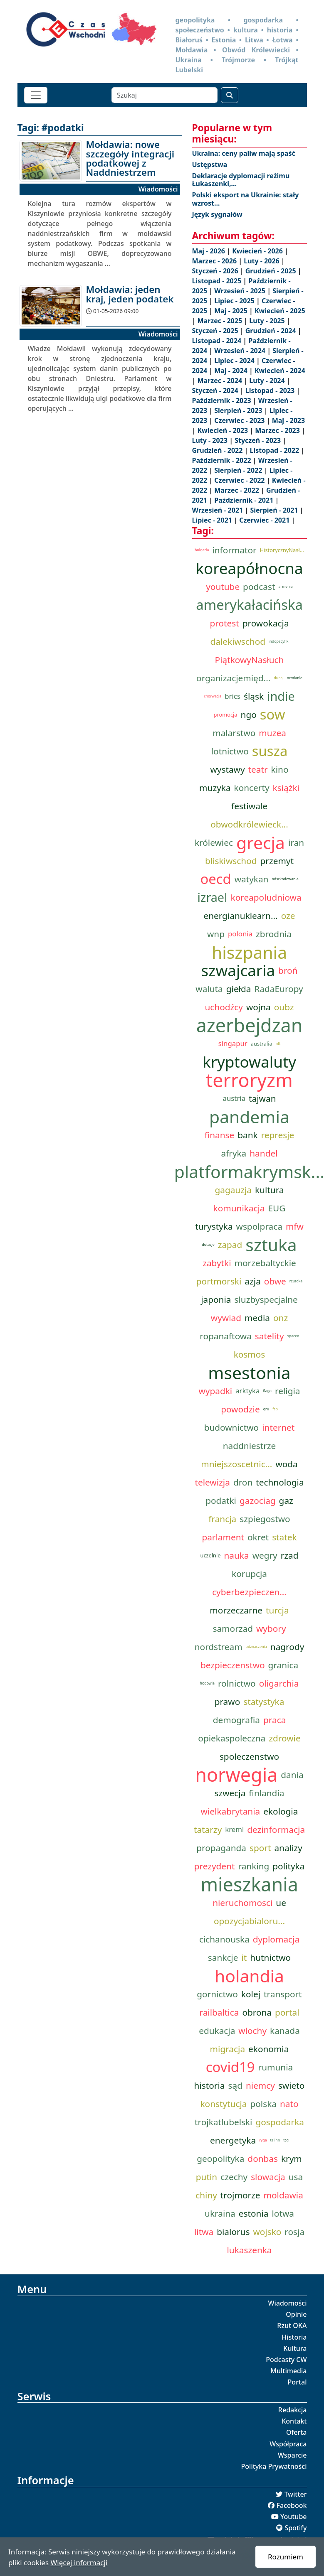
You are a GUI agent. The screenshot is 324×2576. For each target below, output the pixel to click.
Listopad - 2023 (271, 390)
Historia (294, 2337)
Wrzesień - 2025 (240, 290)
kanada (285, 2030)
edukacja (217, 2030)
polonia (240, 933)
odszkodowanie (285, 879)
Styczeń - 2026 (216, 270)
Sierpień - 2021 (274, 510)
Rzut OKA (292, 2325)
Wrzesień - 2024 (240, 350)
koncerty (252, 787)
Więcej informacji (78, 2562)
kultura (269, 1190)
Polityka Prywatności (274, 2466)
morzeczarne (236, 1610)
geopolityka (220, 2158)
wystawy (227, 769)
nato (289, 2103)
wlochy (252, 2030)
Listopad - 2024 (217, 340)
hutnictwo (270, 1957)
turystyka (213, 1226)
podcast (259, 586)
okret (258, 1537)
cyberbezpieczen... (249, 1592)
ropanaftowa (226, 1336)
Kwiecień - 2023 (223, 430)
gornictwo (217, 1994)
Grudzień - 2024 (271, 330)
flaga (267, 1390)
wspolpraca (259, 1226)
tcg (286, 2140)
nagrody (287, 1647)
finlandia (266, 1793)
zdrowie (284, 1738)
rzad (290, 1555)
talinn (275, 2140)
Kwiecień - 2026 (258, 250)
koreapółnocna (249, 568)
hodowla (207, 1683)
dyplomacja (276, 1939)
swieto (291, 2085)
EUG (277, 1208)
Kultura (295, 2348)
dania (292, 1774)
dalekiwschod (237, 641)
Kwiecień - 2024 (280, 370)
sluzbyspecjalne (265, 1299)
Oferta (296, 2432)
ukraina (220, 2213)
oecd (215, 879)
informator (234, 550)
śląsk (254, 696)
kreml (234, 1829)
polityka (288, 1866)
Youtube (293, 2516)
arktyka (247, 1390)
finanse (220, 1135)
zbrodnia (274, 934)
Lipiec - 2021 (213, 520)
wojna (258, 1007)
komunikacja (239, 1208)
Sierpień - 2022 (239, 470)
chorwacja (212, 696)
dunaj (279, 677)
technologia (280, 1482)
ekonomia (268, 2049)
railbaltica (219, 2012)
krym (291, 2158)
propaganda (221, 1848)
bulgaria (202, 550)
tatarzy (208, 1829)
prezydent (214, 1866)
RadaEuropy (278, 989)
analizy (288, 1848)
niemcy (260, 2085)
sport (260, 1848)
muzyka (214, 787)
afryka (233, 1153)
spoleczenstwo (249, 1756)
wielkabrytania (230, 1811)
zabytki (217, 1263)
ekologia (280, 1811)
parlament (223, 1537)
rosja (294, 2231)
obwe (275, 1281)
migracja (227, 2049)
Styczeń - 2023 (258, 440)
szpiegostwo (265, 1519)
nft (278, 1043)
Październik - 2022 (222, 460)
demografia (236, 1720)
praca (274, 1720)
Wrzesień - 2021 (218, 510)
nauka (236, 1555)
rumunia (275, 2067)
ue (281, 1902)
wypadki (215, 1391)
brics (232, 696)
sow (272, 714)
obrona (257, 2012)
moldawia (283, 2195)
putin (206, 2177)
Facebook (291, 2505)
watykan (252, 879)
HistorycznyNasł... (282, 550)
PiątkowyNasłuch (249, 659)
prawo (227, 1701)
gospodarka (279, 2122)
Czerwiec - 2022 (240, 480)
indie (281, 696)
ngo (249, 714)
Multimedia (288, 2370)
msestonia (249, 1372)
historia (209, 2085)
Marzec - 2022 (237, 490)
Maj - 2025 (231, 310)
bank (247, 1135)
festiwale (249, 806)
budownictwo (231, 1427)
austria (234, 1098)
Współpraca (288, 2443)
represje (277, 1135)
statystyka (263, 1701)
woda (286, 1464)
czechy (233, 2177)
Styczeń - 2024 (216, 390)
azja (252, 1281)
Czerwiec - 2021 (265, 520)
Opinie (296, 2314)
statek (284, 1537)
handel (263, 1153)
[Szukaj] (164, 95)
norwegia (236, 1775)
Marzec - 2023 (278, 430)
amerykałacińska (249, 605)
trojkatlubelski (223, 2122)
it (244, 1957)
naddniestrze (249, 1445)
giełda (238, 989)
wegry (264, 1555)
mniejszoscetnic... (236, 1464)
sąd (235, 2085)
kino (280, 769)
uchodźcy (223, 1007)
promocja (225, 714)
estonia (254, 2213)
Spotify (295, 2527)
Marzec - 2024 (220, 380)
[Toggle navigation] (35, 95)
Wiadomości (287, 2303)
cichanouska (224, 1939)
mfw (295, 1226)
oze (288, 915)
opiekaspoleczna (231, 1738)
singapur (232, 1043)
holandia (249, 1976)
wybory (271, 1628)
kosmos (249, 1354)
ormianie (294, 677)
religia (287, 1391)
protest (224, 623)
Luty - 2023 (211, 440)
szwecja (230, 1793)
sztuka (271, 1244)
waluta (209, 989)
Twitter (295, 2494)
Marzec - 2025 (220, 320)
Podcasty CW (286, 2359)
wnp (216, 934)
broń (287, 970)
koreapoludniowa (266, 897)
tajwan (262, 1098)
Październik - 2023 (222, 400)
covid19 (230, 2067)
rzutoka (295, 1281)
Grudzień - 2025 (271, 270)
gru (266, 1409)
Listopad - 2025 (217, 280)
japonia (216, 1299)
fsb (275, 1409)
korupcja (249, 1573)
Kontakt (294, 2421)
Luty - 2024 (268, 380)
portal (287, 2012)
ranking (253, 1866)
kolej (250, 1994)
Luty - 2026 (262, 260)
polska (263, 2103)
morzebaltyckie (265, 1263)
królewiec (214, 842)
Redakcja (292, 2409)
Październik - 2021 (244, 500)
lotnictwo (230, 751)
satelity (269, 1336)
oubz (284, 1007)
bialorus (233, 2231)
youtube (223, 586)
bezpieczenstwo (232, 1665)
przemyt (277, 861)
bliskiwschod (231, 861)
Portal (297, 2382)
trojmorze (240, 2195)
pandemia (249, 1117)
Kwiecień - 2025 (280, 310)
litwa (203, 2231)
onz (280, 1318)
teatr (258, 769)
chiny (206, 2195)
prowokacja (265, 623)
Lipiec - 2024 (235, 360)
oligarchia (279, 1683)
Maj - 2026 (209, 250)
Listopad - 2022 (275, 450)
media (257, 1318)
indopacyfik (279, 641)
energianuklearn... (240, 915)
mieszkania (249, 1884)
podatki (220, 1500)
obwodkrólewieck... (249, 824)
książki (286, 787)
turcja (277, 1610)
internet (278, 1427)
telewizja (212, 1482)
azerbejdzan (249, 1025)
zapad (230, 1244)
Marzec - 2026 (215, 260)
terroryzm (249, 1080)
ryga (263, 2140)
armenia (285, 586)
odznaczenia (256, 1646)
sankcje (223, 1957)
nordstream (218, 1647)
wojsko (267, 2231)
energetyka (233, 2140)
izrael (212, 897)
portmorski (219, 1281)
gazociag (258, 1500)
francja (222, 1519)
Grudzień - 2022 (218, 450)
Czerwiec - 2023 (240, 420)
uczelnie (210, 1555)
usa (296, 2177)
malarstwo (234, 733)
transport (283, 1994)
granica (283, 1665)
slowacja (268, 2177)
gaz (286, 1500)
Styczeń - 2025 (216, 330)
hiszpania (249, 952)
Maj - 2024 (231, 370)
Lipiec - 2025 (235, 300)
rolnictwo (237, 1683)
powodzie (240, 1409)
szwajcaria (238, 970)
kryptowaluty (249, 1062)
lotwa (283, 2213)
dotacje (208, 1244)
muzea (272, 733)
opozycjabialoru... (249, 1921)
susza (270, 751)
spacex (293, 1335)
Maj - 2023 (288, 420)
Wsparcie (292, 2455)
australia (261, 1043)
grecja (260, 842)
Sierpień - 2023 (239, 410)
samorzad (232, 1628)
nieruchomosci (242, 1902)
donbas (262, 2158)
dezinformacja (276, 1829)
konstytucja (223, 2103)
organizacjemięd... (233, 678)
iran (296, 842)
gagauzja (233, 1190)
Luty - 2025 (268, 320)
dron (242, 1482)
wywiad (226, 1318)
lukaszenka (249, 2250)
